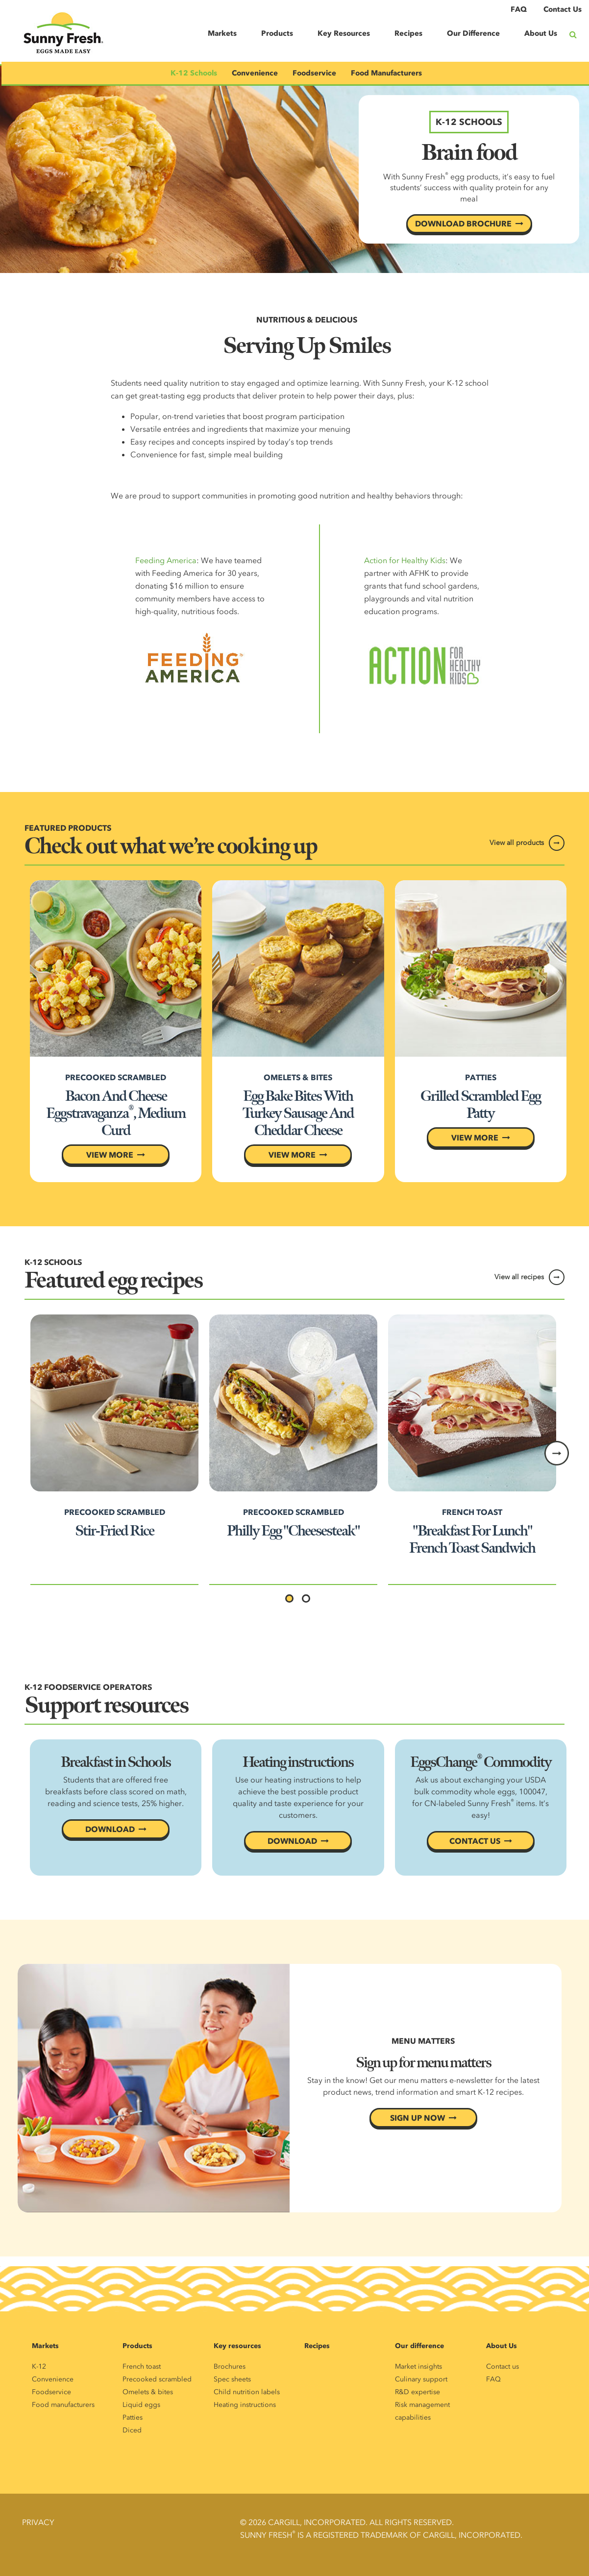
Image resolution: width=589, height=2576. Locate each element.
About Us (540, 33)
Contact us (502, 2366)
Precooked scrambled (157, 2379)
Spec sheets (232, 2379)
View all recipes (519, 1277)
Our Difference (473, 33)
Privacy (38, 2522)
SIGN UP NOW (417, 2118)
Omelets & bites (148, 2392)
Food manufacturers (63, 2405)
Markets (222, 33)
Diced (132, 2430)
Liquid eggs (141, 2405)
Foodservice (314, 73)
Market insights (418, 2366)
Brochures (229, 2366)
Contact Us (562, 9)
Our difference (419, 2346)
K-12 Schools (194, 73)
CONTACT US (474, 1841)
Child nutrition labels (247, 2392)
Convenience (255, 73)
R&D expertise (417, 2392)
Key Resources (344, 33)
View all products (517, 843)
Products (277, 33)
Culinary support (421, 2379)
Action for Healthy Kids (404, 560)
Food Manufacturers (386, 73)
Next (556, 1453)
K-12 (39, 2366)
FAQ (519, 9)
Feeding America (165, 560)
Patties (133, 2417)
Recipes (408, 33)
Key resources (237, 2346)
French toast (142, 2366)
